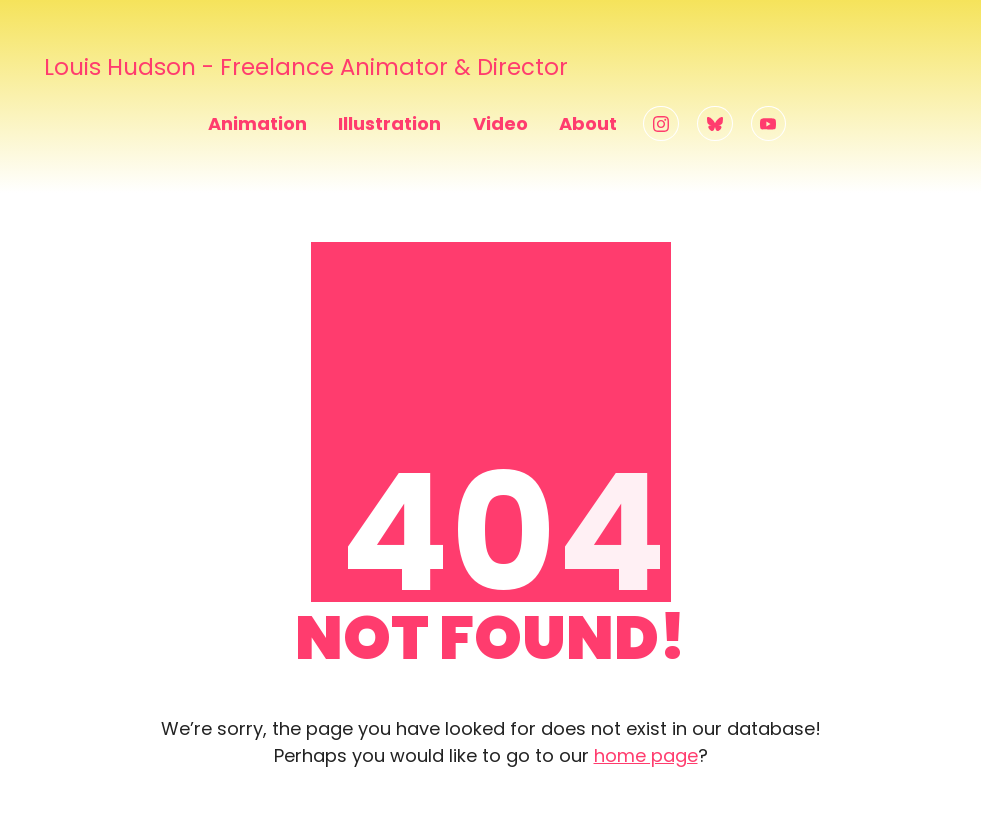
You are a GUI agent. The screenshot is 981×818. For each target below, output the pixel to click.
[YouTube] (769, 124)
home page (646, 755)
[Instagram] (661, 124)
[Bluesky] (715, 124)
